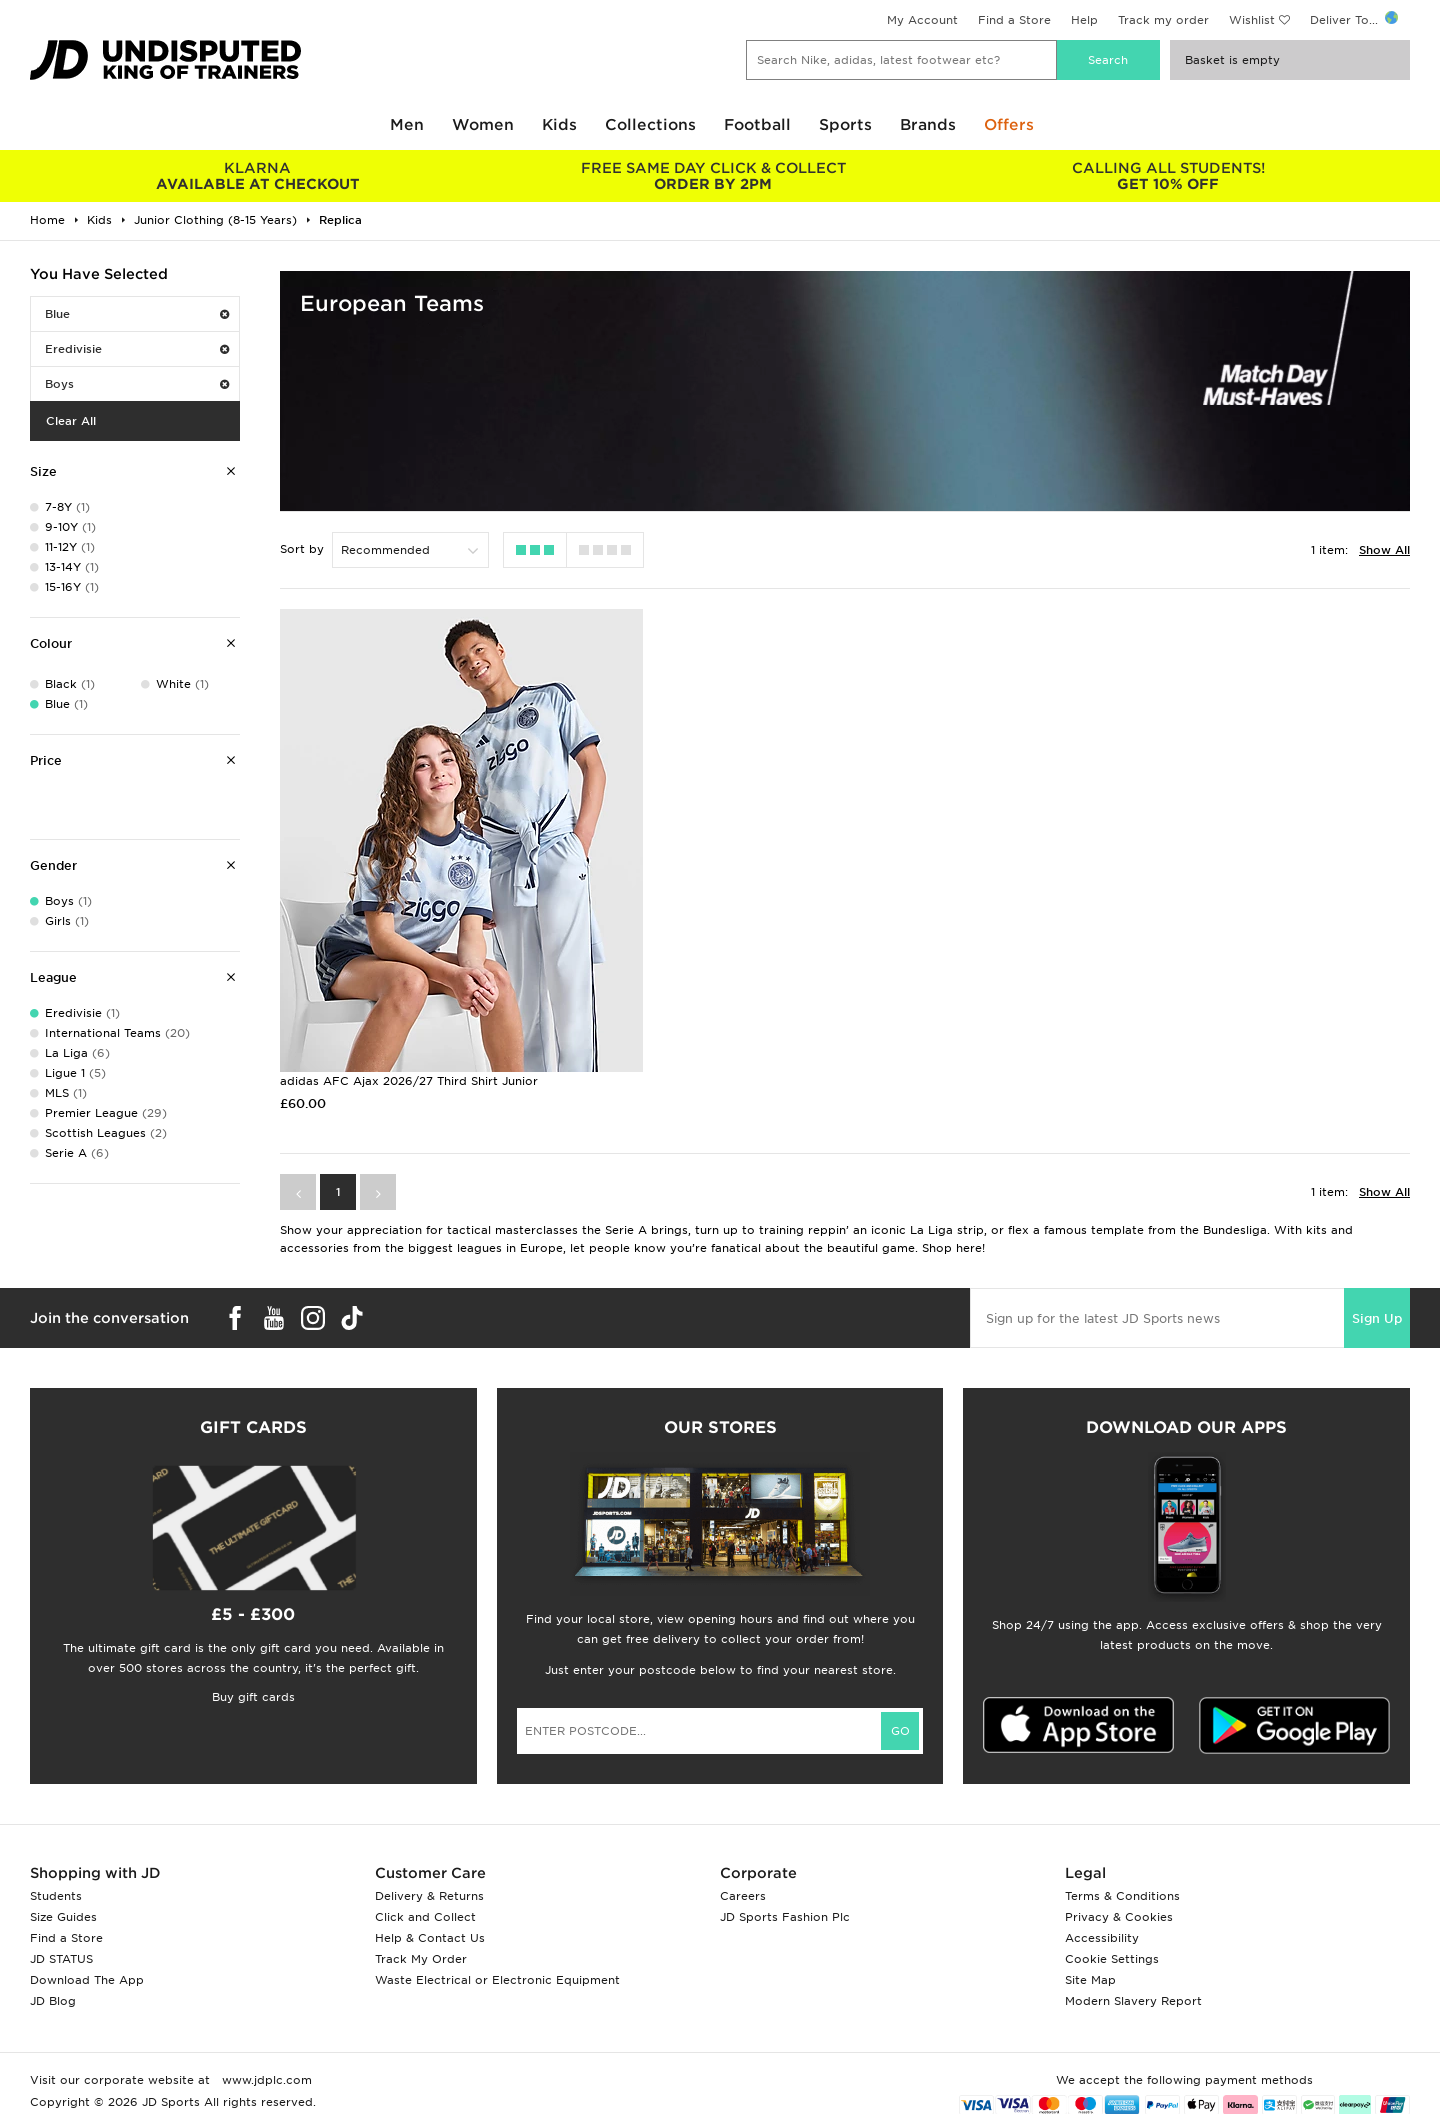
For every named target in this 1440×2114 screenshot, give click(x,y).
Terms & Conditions (1122, 1896)
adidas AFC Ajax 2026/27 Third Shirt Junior (409, 1081)
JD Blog (53, 2001)
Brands (928, 125)
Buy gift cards (253, 1697)
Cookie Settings (1112, 1959)
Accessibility (1102, 1938)
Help (1084, 20)
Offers (1009, 125)
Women (483, 125)
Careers (743, 1896)
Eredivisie (137, 349)
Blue (137, 314)
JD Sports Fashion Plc (785, 1917)
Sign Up (1377, 1318)
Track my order (1163, 20)
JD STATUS (61, 1959)
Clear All (71, 421)
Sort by (302, 549)
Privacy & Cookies (1119, 1917)
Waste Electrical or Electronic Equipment (497, 1980)
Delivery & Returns (429, 1896)
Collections (650, 125)
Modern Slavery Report (1133, 2001)
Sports (845, 125)
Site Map (1090, 1980)
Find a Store (1014, 20)
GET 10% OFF (1168, 176)
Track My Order (421, 1959)
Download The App (87, 1980)
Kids (559, 125)
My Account (922, 20)
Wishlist (1252, 20)
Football (757, 125)
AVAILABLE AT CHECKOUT (257, 176)
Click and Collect (425, 1917)
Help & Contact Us (430, 1938)
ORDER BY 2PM (712, 176)
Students (56, 1896)
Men (407, 125)
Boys (137, 384)
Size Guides (63, 1917)
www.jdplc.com (265, 2080)
